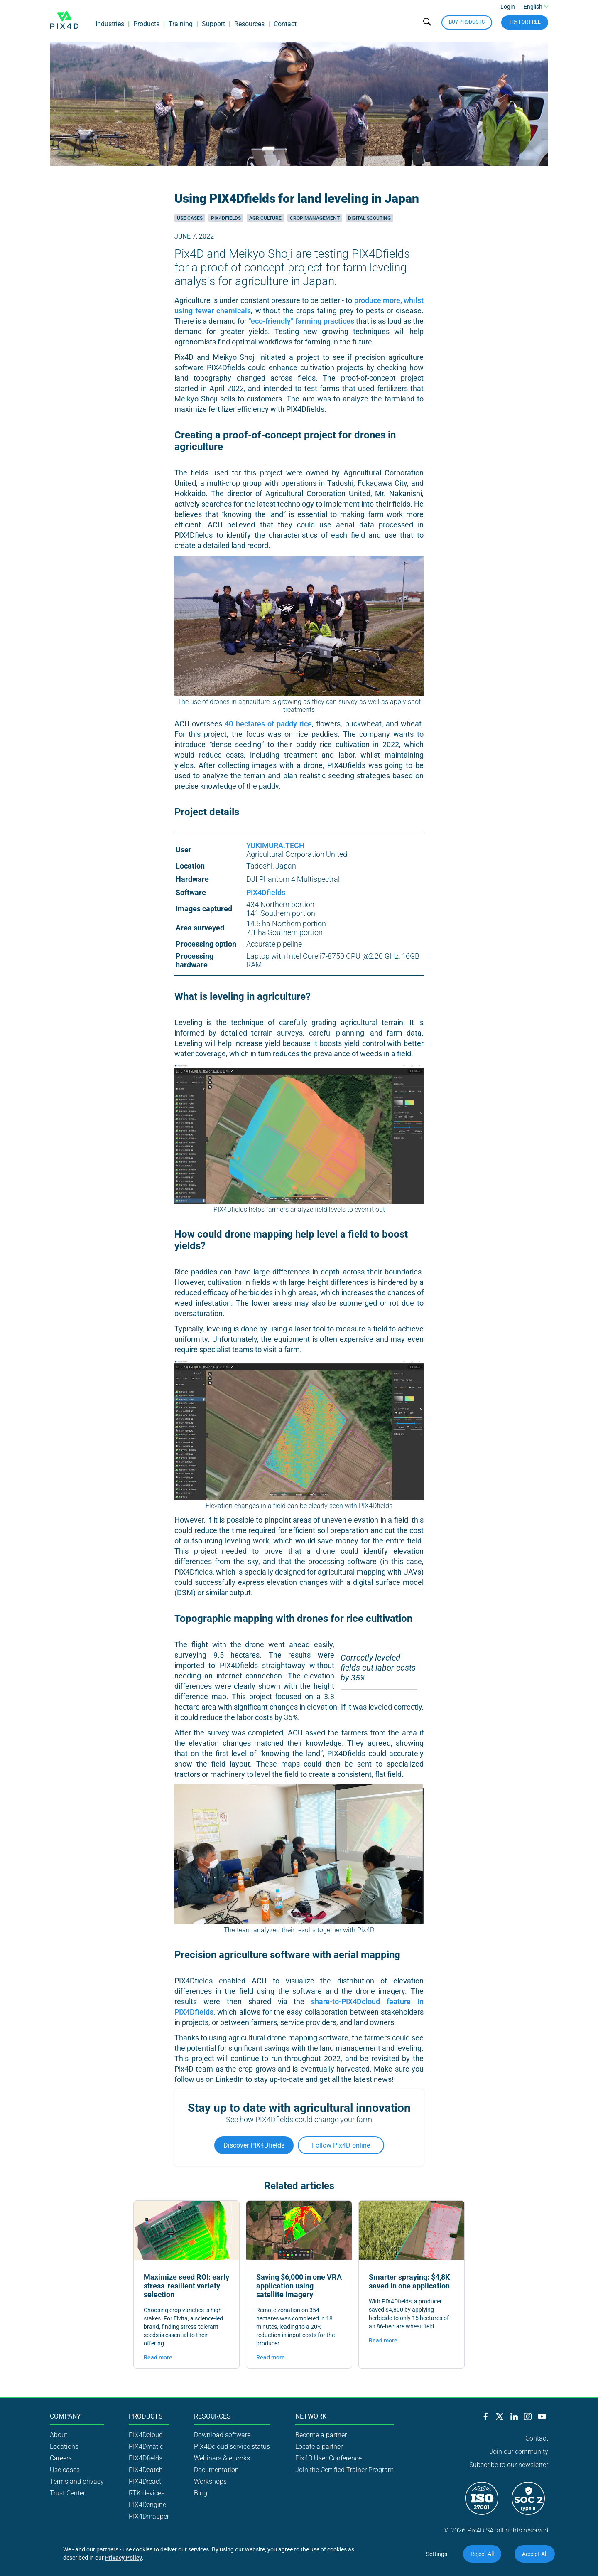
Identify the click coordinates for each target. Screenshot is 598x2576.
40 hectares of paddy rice (268, 723)
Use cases (190, 218)
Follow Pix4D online (341, 2145)
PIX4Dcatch (146, 2470)
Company (65, 2416)
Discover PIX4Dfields (253, 2145)
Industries (110, 27)
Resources (249, 27)
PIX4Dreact (145, 2481)
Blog (200, 2493)
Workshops (210, 2481)
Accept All (534, 2554)
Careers (61, 2458)
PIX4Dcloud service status (232, 2447)
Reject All (482, 2554)
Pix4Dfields (226, 218)
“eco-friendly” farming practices (301, 321)
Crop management (315, 218)
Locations (64, 2447)
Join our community (518, 2451)
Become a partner (321, 2435)
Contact (285, 27)
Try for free (525, 25)
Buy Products (467, 25)
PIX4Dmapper (149, 2516)
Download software (222, 2435)
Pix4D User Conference (328, 2458)
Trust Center (67, 2493)
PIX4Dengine (147, 2505)
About (58, 2435)
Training (181, 27)
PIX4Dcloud (146, 2435)
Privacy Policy (123, 2557)
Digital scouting (369, 218)
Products (146, 27)
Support (213, 27)
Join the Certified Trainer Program (344, 2470)
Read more (158, 2357)
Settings (436, 2554)
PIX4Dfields (265, 892)
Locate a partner (319, 2447)
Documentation (216, 2470)
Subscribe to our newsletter (508, 2465)
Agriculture (265, 218)
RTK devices (146, 2493)
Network (310, 2416)
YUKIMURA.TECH (275, 845)
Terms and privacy (77, 2481)
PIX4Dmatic (146, 2447)
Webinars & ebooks (222, 2458)
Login (507, 10)
